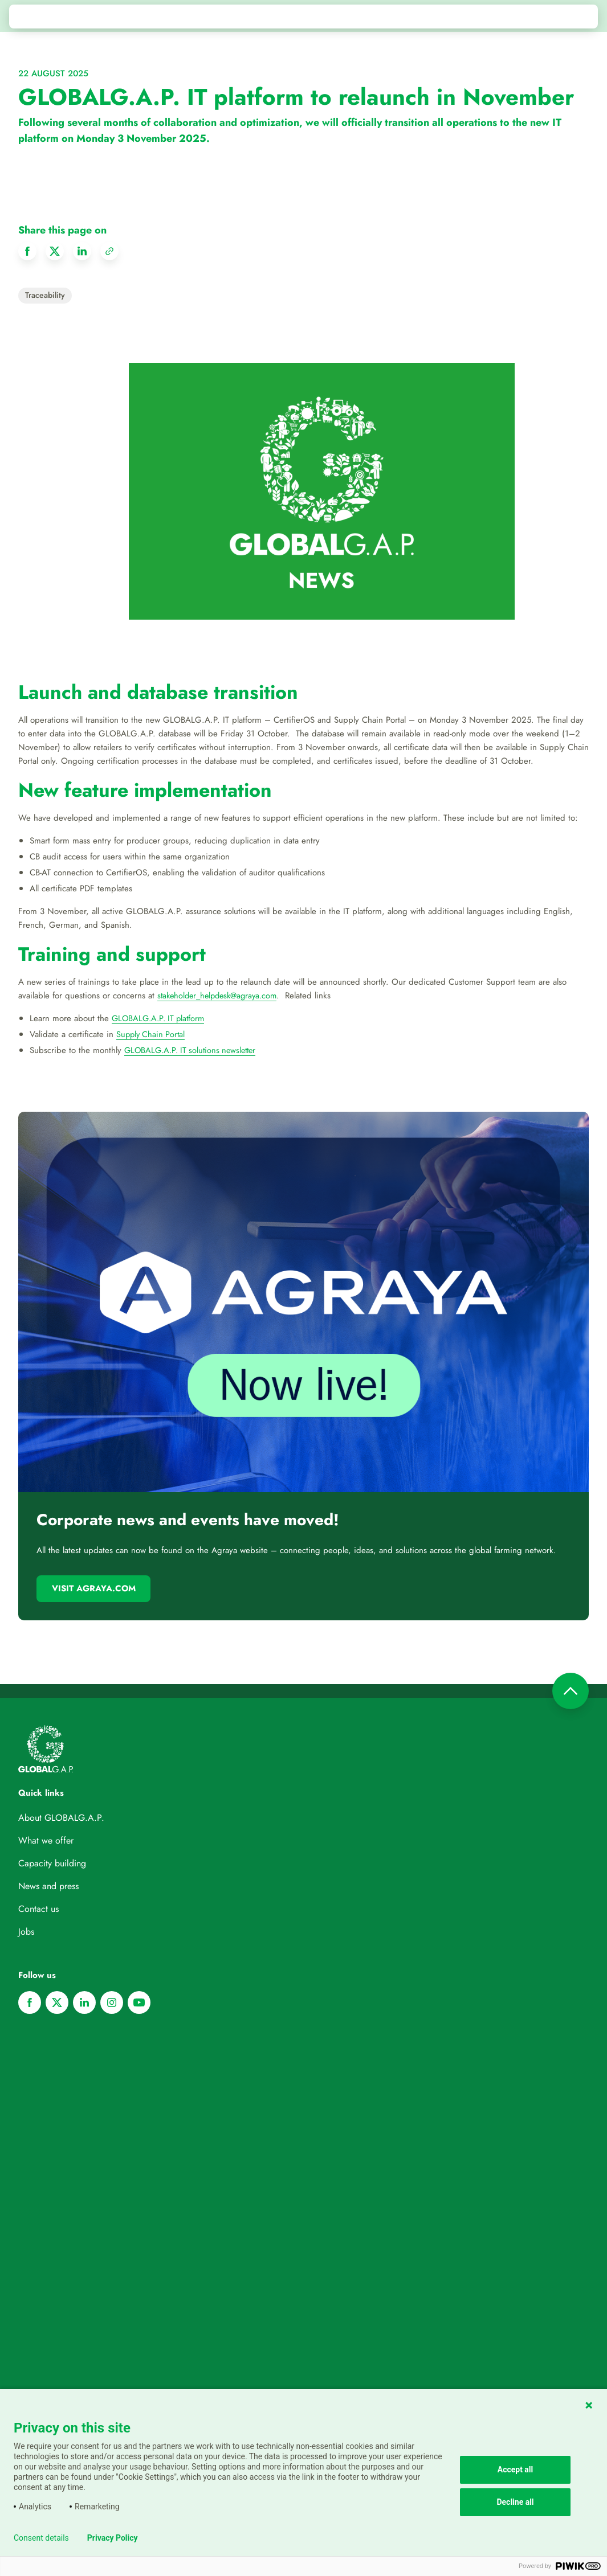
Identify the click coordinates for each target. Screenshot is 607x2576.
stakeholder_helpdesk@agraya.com (221, 995)
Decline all (514, 2502)
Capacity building (52, 1863)
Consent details (41, 2537)
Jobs (26, 1931)
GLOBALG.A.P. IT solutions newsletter (194, 1050)
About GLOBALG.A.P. (61, 1817)
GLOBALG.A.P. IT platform (161, 1018)
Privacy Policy (112, 2537)
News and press (48, 1886)
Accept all (515, 2469)
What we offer (46, 1840)
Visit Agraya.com (94, 1588)
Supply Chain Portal (152, 1034)
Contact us (38, 1908)
